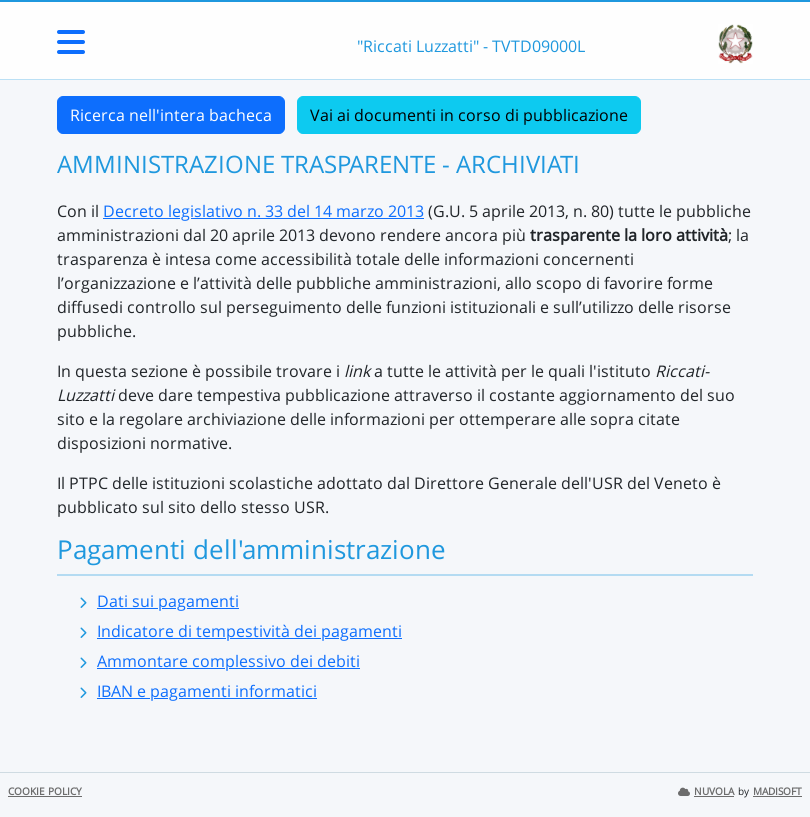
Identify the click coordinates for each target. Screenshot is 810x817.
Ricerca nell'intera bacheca (171, 115)
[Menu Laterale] (71, 48)
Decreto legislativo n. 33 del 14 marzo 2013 (263, 211)
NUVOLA (706, 791)
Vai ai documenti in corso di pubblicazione (469, 115)
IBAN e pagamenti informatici (207, 691)
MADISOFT (777, 791)
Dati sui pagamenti (168, 601)
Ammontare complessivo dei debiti (228, 661)
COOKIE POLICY (45, 791)
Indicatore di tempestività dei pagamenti (249, 631)
